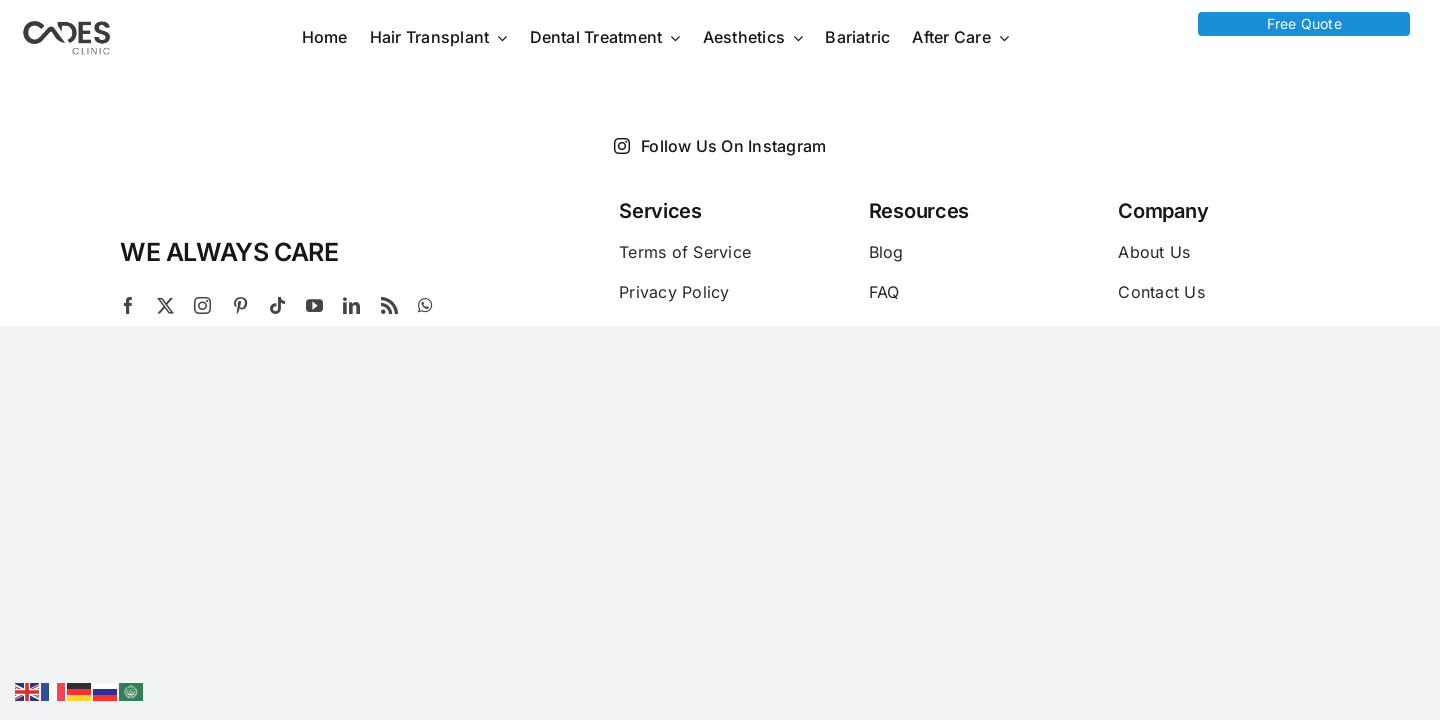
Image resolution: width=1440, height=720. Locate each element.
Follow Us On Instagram (720, 146)
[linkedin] (351, 305)
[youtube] (314, 305)
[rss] (389, 305)
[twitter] (165, 305)
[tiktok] (277, 305)
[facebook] (128, 305)
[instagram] (202, 305)
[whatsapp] (425, 305)
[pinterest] (240, 305)
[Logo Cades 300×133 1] (67, 26)
